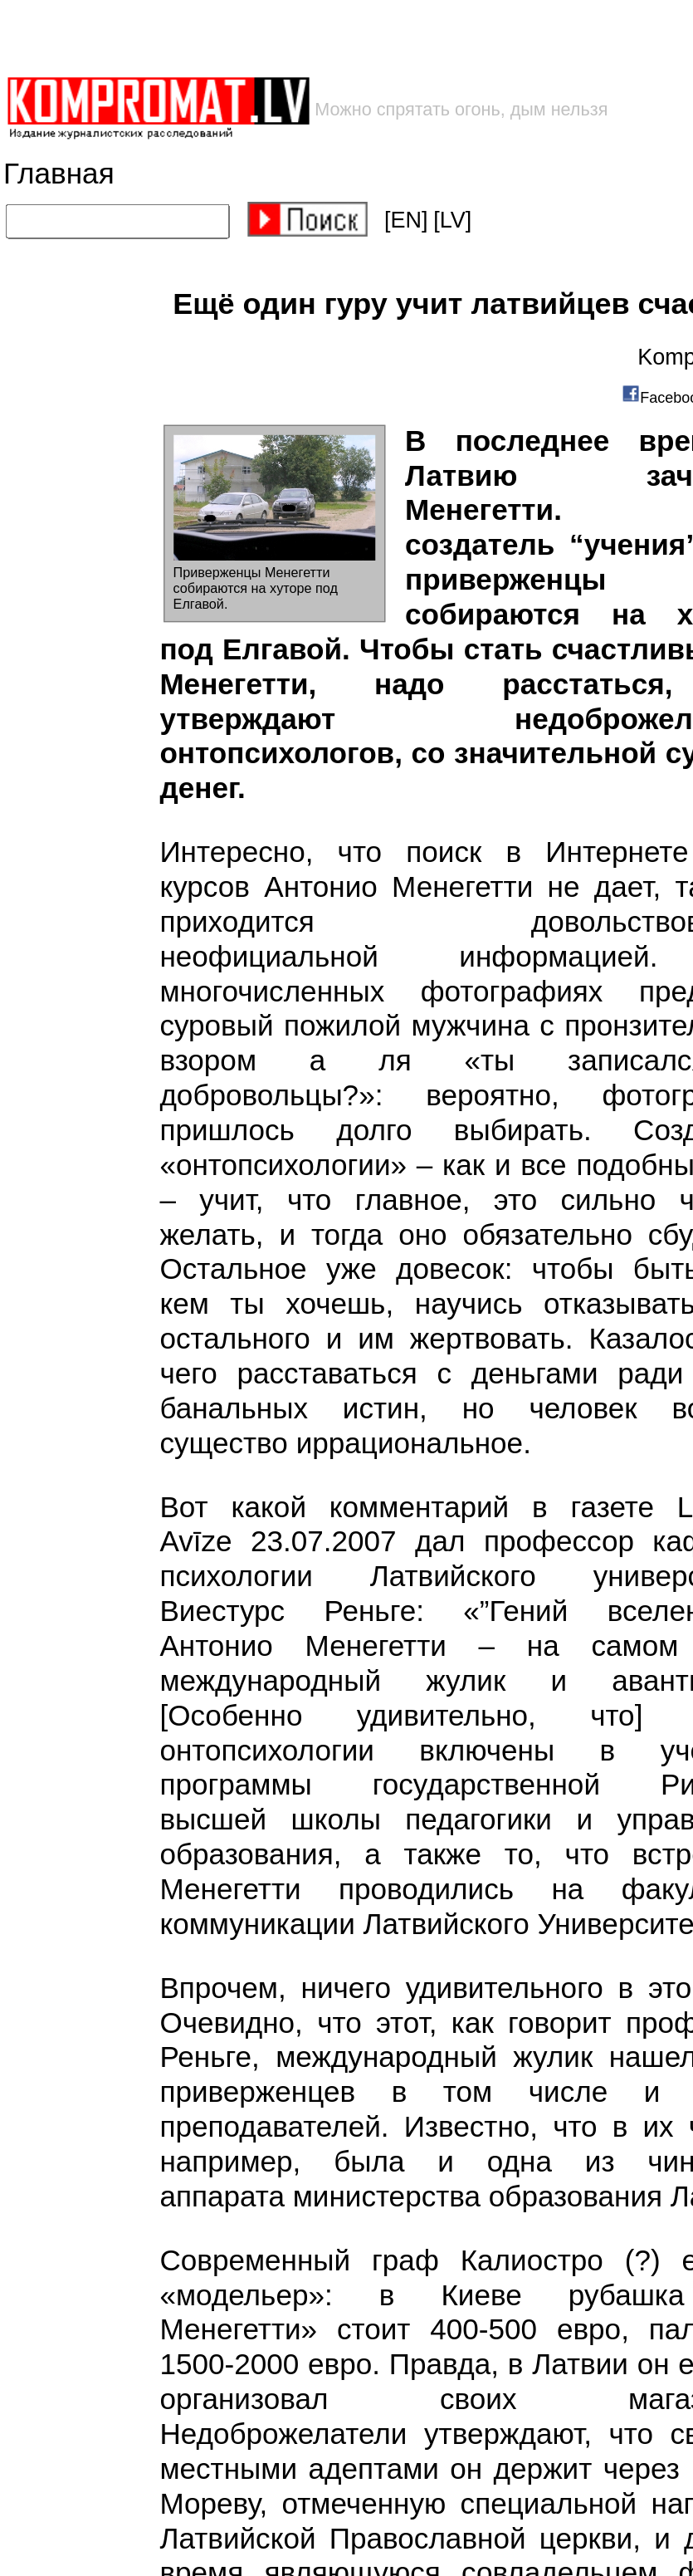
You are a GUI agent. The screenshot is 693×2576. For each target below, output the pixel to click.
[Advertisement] (266, 37)
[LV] (452, 220)
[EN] (406, 220)
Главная (59, 174)
